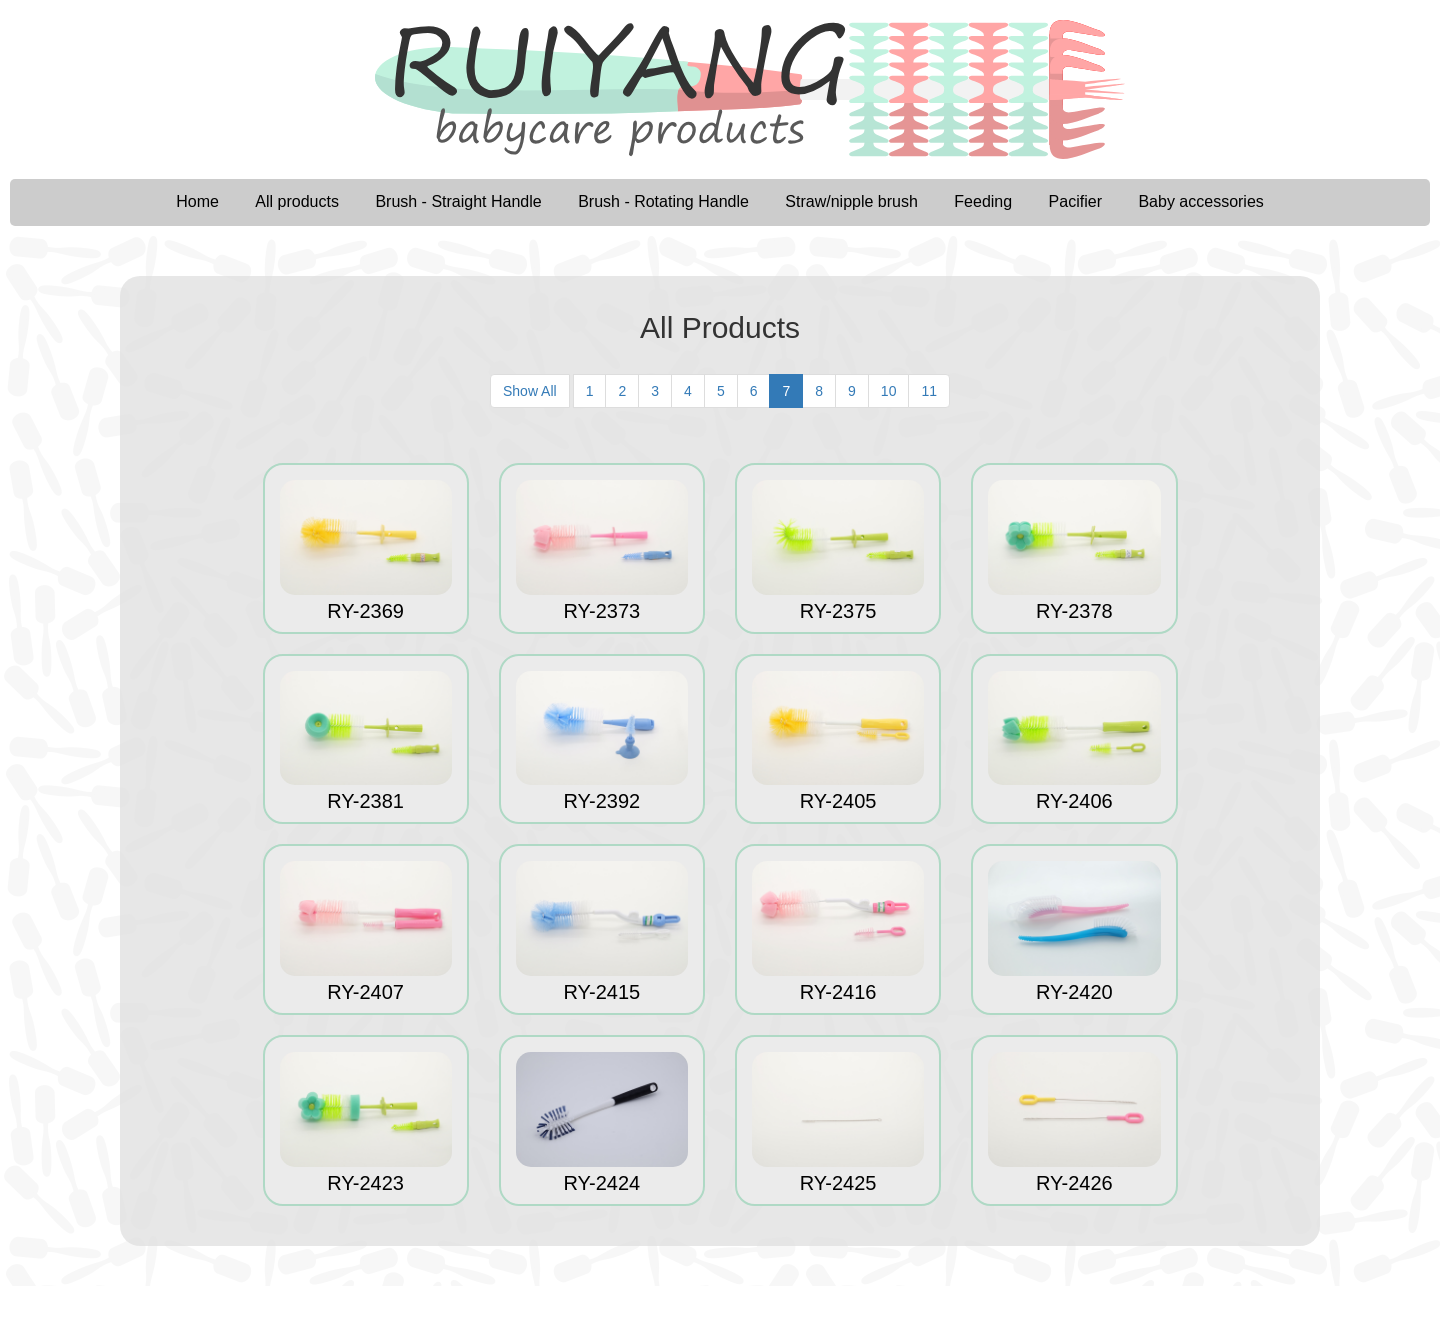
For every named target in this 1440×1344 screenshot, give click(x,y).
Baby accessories (1200, 201)
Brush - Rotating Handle (663, 201)
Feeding (983, 201)
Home (197, 201)
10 (889, 391)
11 (929, 391)
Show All (530, 391)
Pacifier (1075, 201)
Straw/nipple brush (851, 201)
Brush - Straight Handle (458, 201)
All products (297, 201)
